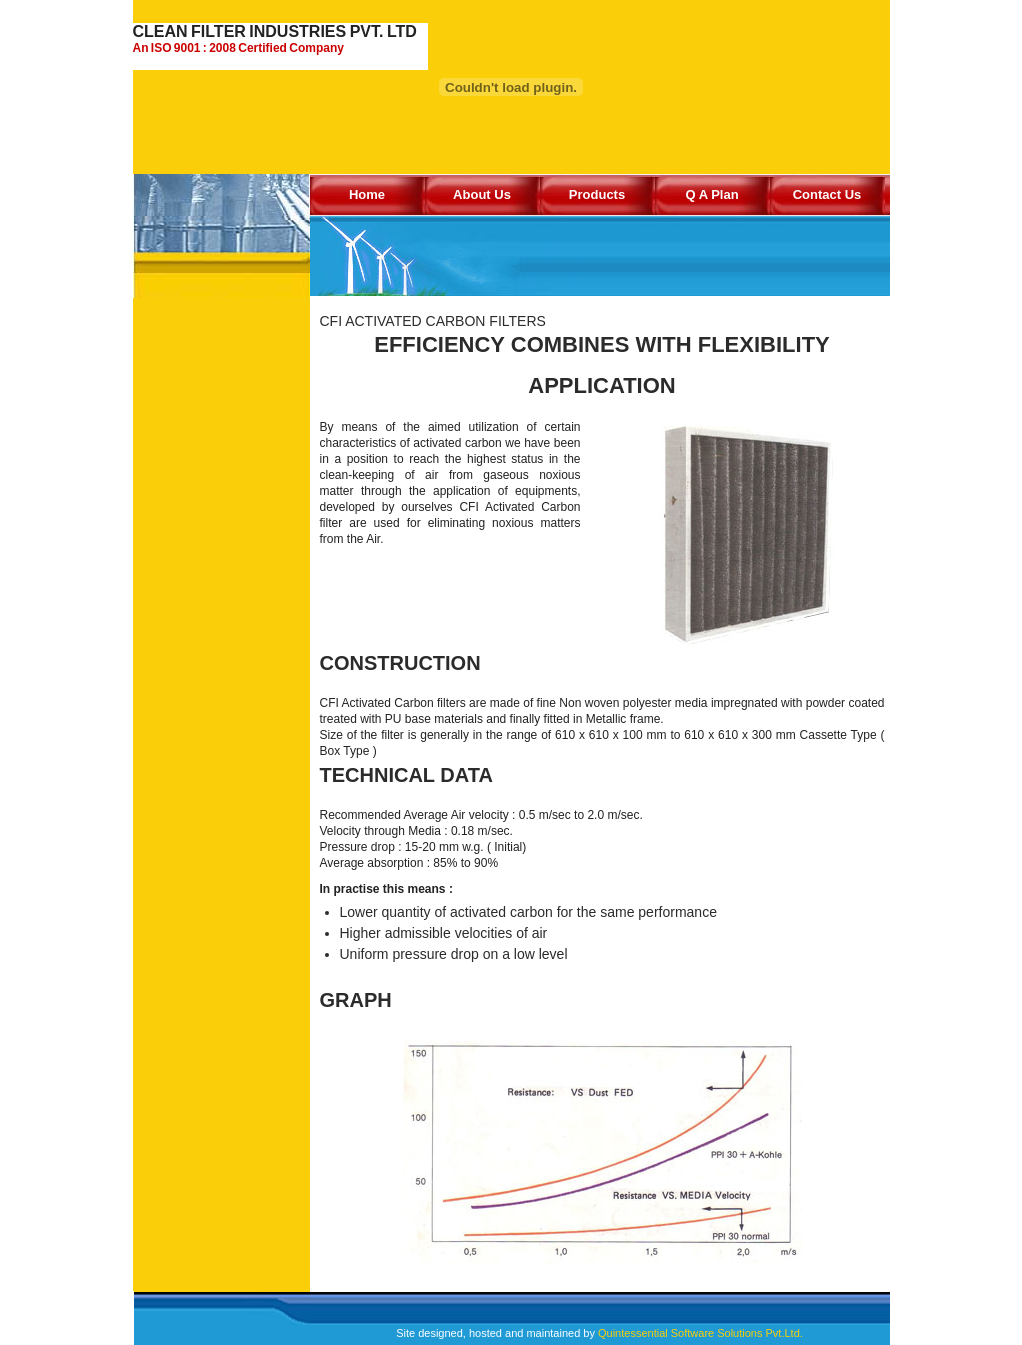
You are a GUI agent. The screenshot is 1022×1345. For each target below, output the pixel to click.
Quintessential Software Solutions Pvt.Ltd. (700, 1333)
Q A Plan (711, 194)
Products (597, 194)
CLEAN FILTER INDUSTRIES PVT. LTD (280, 39)
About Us (482, 194)
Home (367, 194)
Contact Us (827, 194)
